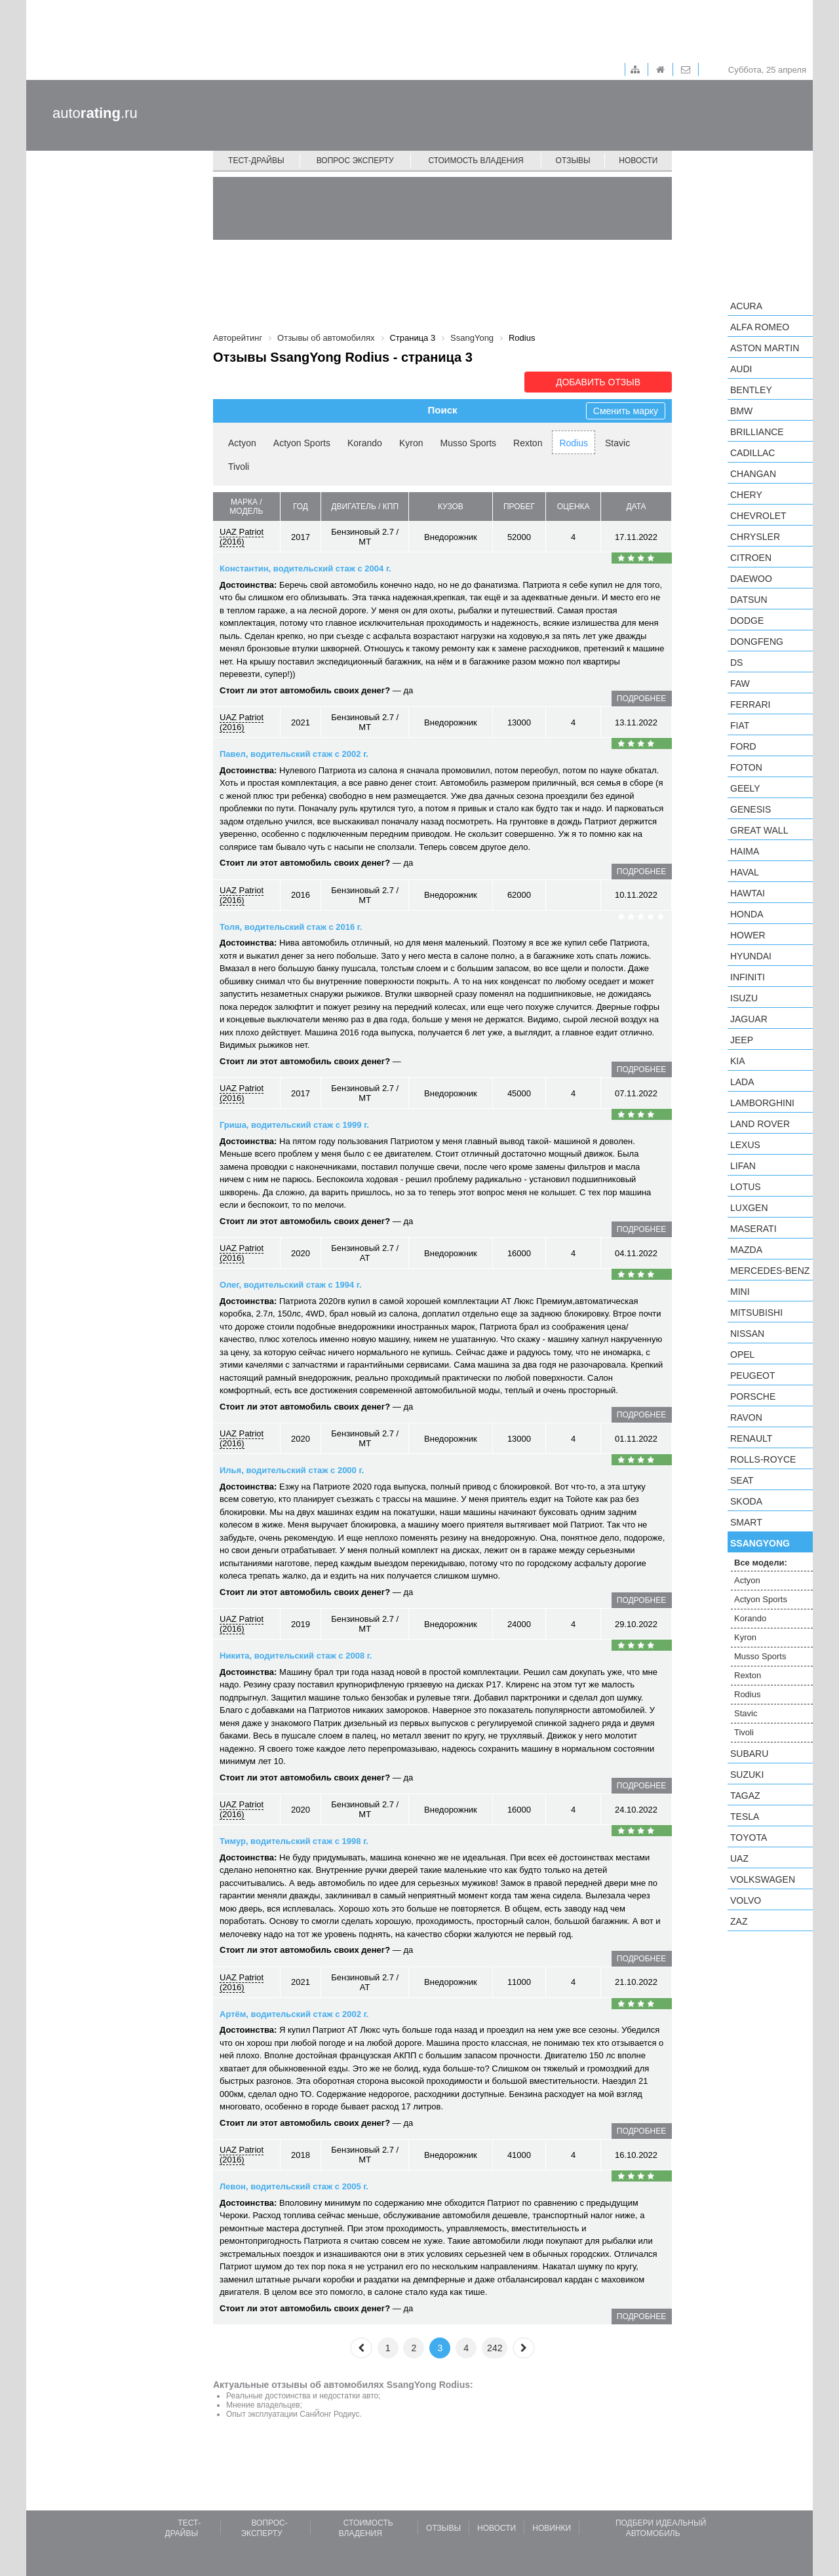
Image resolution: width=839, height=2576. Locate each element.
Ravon (746, 1417)
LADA (742, 1082)
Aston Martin (764, 348)
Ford (743, 746)
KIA (737, 1061)
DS (736, 662)
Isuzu (744, 998)
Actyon (242, 443)
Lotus (745, 1187)
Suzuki (747, 1774)
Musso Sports (468, 443)
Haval (744, 872)
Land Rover (760, 1124)
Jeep (741, 1040)
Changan (753, 474)
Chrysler (755, 536)
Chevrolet (758, 515)
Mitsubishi (756, 1312)
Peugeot (752, 1375)
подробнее (641, 698)
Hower (748, 935)
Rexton (527, 443)
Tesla (744, 1816)
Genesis (750, 809)
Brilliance (757, 432)
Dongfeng (756, 641)
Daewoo (751, 578)
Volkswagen (762, 1879)
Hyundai (750, 956)
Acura (746, 306)
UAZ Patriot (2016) (241, 537)
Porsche (752, 1396)
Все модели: (760, 1562)
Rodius (573, 443)
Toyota (748, 1837)
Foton (746, 767)
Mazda (746, 1249)
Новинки (551, 2528)
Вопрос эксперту (355, 160)
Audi (741, 369)
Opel (742, 1354)
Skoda (746, 1501)
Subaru (749, 1753)
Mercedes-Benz (770, 1270)
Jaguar (749, 1019)
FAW (740, 683)
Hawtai (747, 893)
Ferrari (750, 704)
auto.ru (95, 113)
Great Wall (759, 830)
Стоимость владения (475, 160)
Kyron (411, 443)
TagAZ (745, 1795)
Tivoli (238, 466)
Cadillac (752, 453)
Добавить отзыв (598, 382)
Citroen (750, 557)
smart (746, 1522)
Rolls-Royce (763, 1459)
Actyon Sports (301, 443)
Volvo (745, 1900)
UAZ (739, 1858)
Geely (745, 788)
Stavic (617, 443)
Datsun (749, 599)
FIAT (739, 725)
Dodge (747, 620)
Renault (751, 1438)
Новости (638, 160)
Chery (746, 495)
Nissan (747, 1333)
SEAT (742, 1480)
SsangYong (760, 1543)
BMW (741, 411)
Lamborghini (762, 1103)
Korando (364, 443)
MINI (740, 1291)
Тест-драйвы (256, 160)
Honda (747, 914)
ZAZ (738, 1921)
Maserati (753, 1228)
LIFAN (743, 1166)
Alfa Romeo (759, 327)
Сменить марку (625, 411)
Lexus (745, 1145)
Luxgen (749, 1207)
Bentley (751, 390)
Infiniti (747, 977)
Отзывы (573, 160)
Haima (744, 851)
